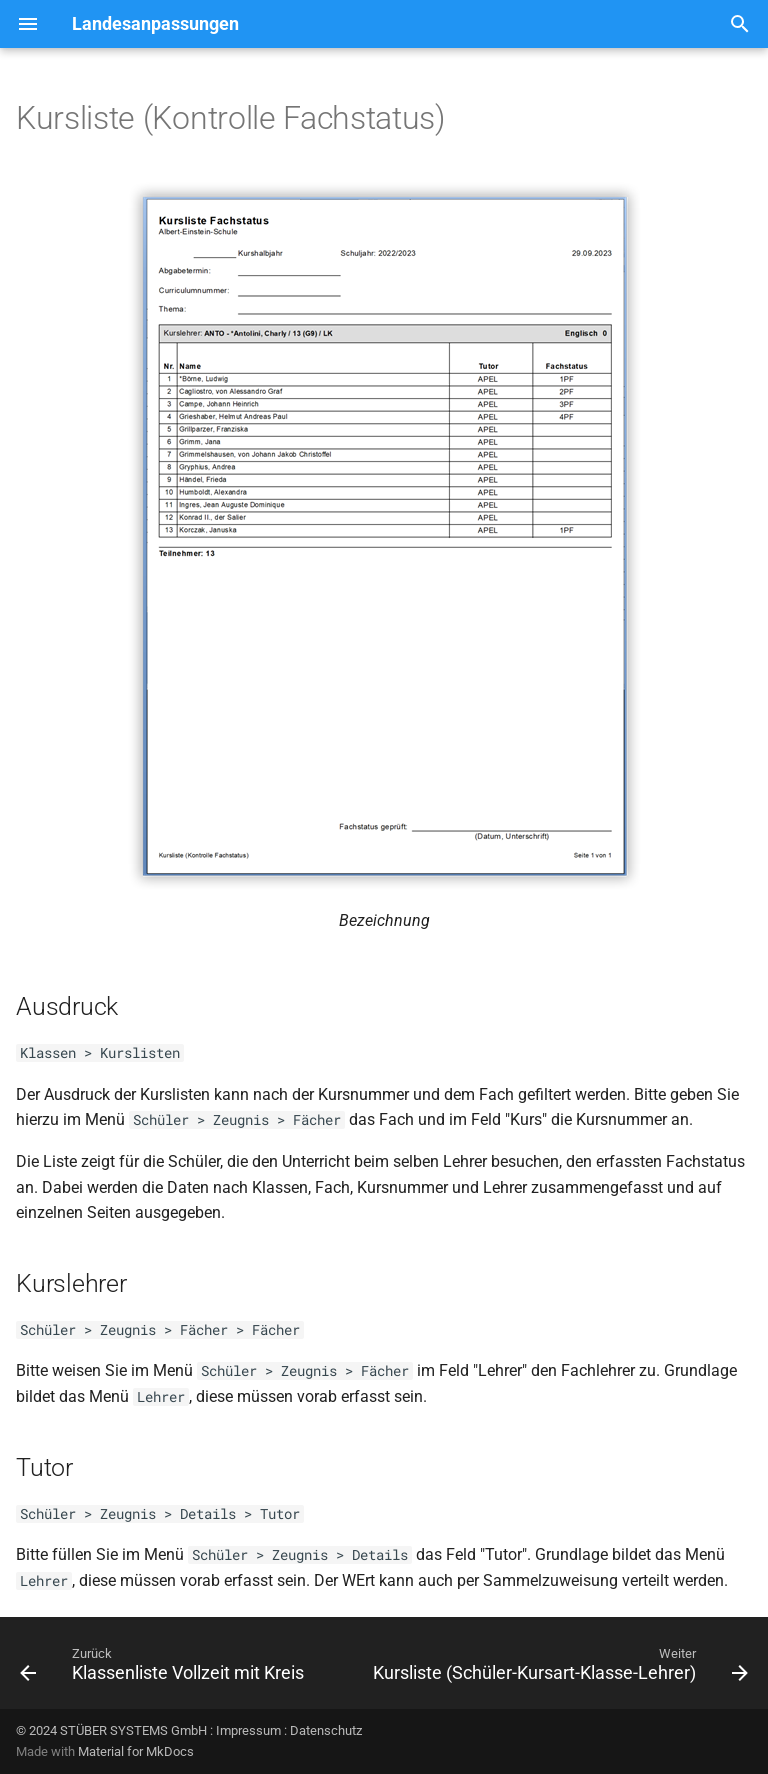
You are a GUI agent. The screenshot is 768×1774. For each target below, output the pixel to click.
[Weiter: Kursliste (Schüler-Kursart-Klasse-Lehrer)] (558, 1669)
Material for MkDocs (136, 1751)
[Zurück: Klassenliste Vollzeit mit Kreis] (164, 1669)
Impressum (248, 1730)
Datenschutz (326, 1730)
